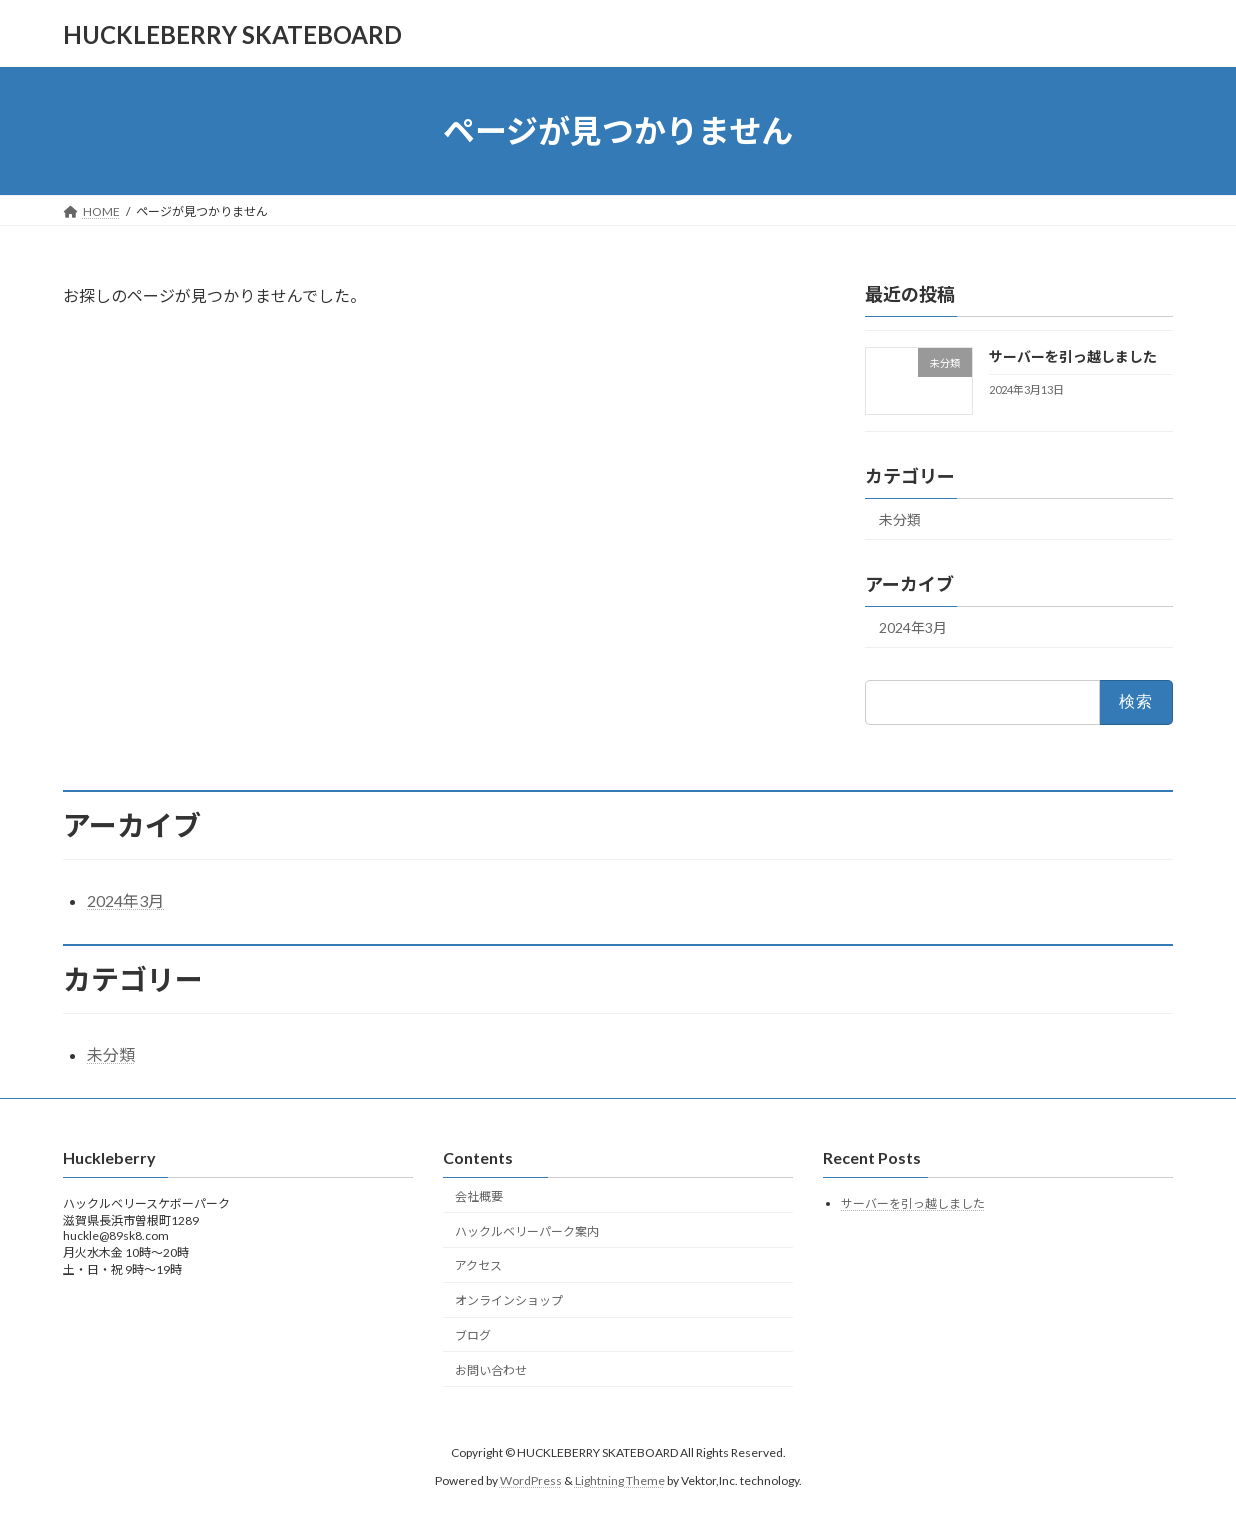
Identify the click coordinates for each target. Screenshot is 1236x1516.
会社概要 (479, 1196)
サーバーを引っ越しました (1073, 356)
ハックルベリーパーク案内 (527, 1231)
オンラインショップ (509, 1300)
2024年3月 (913, 627)
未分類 (900, 519)
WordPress (531, 1480)
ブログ (473, 1335)
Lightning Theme (620, 1480)
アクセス (478, 1265)
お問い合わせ (491, 1370)
